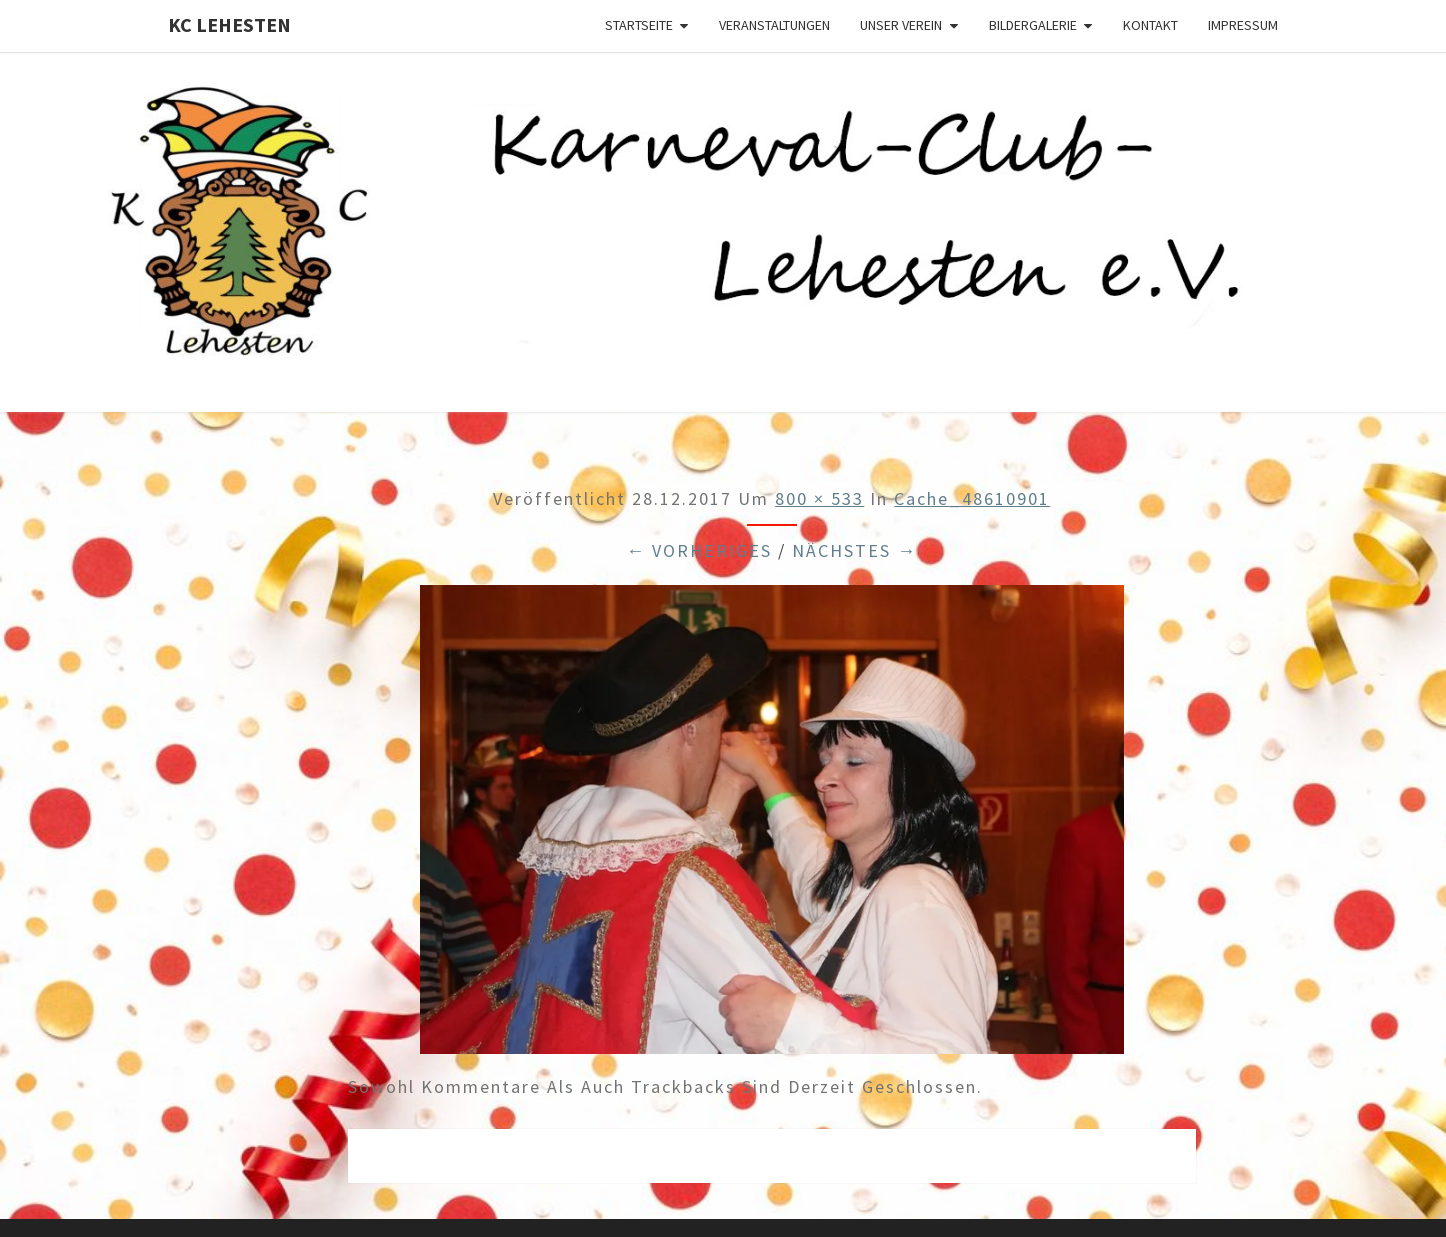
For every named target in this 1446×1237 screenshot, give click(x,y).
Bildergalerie (1033, 25)
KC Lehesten (229, 24)
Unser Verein (901, 25)
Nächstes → (854, 550)
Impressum (1243, 25)
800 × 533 (819, 498)
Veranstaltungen (774, 25)
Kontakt (1150, 25)
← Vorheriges (699, 550)
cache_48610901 (972, 498)
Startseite (639, 25)
